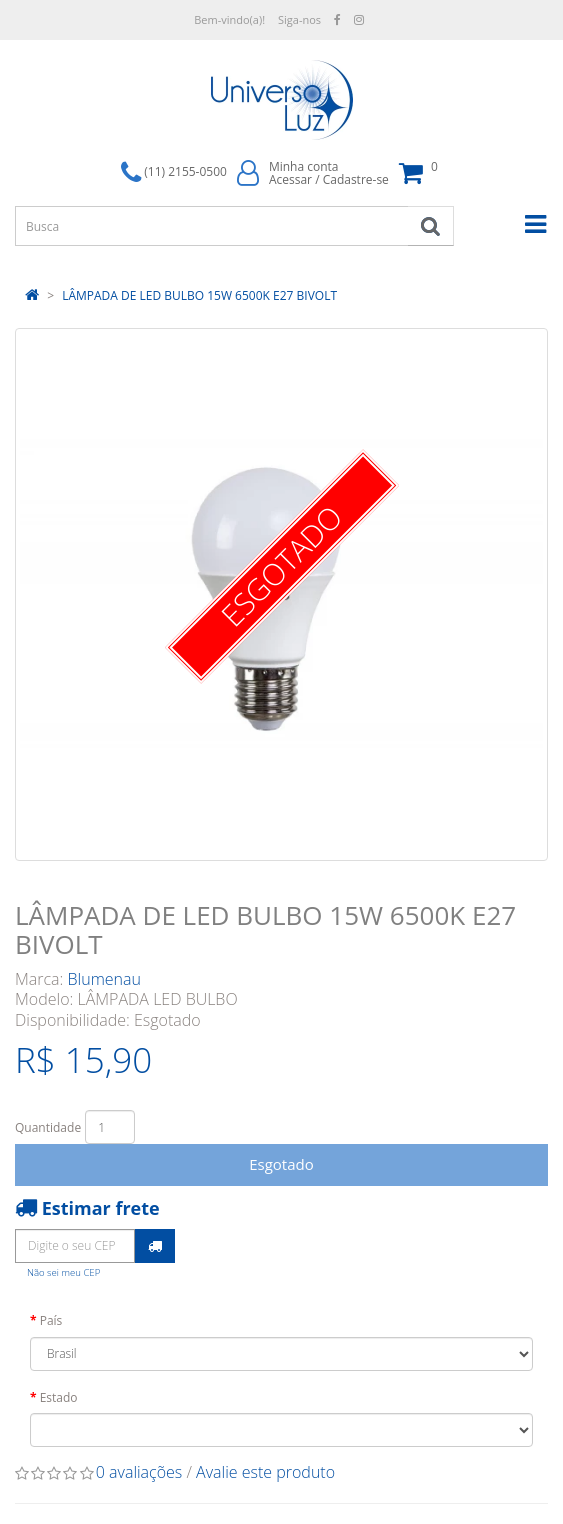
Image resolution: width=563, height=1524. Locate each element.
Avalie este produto (265, 1472)
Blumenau (104, 979)
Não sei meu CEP (63, 1272)
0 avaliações (139, 1472)
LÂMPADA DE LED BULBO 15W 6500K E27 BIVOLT (199, 295)
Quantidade (48, 1127)
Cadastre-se (356, 179)
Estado (59, 1397)
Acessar (290, 179)
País (51, 1320)
